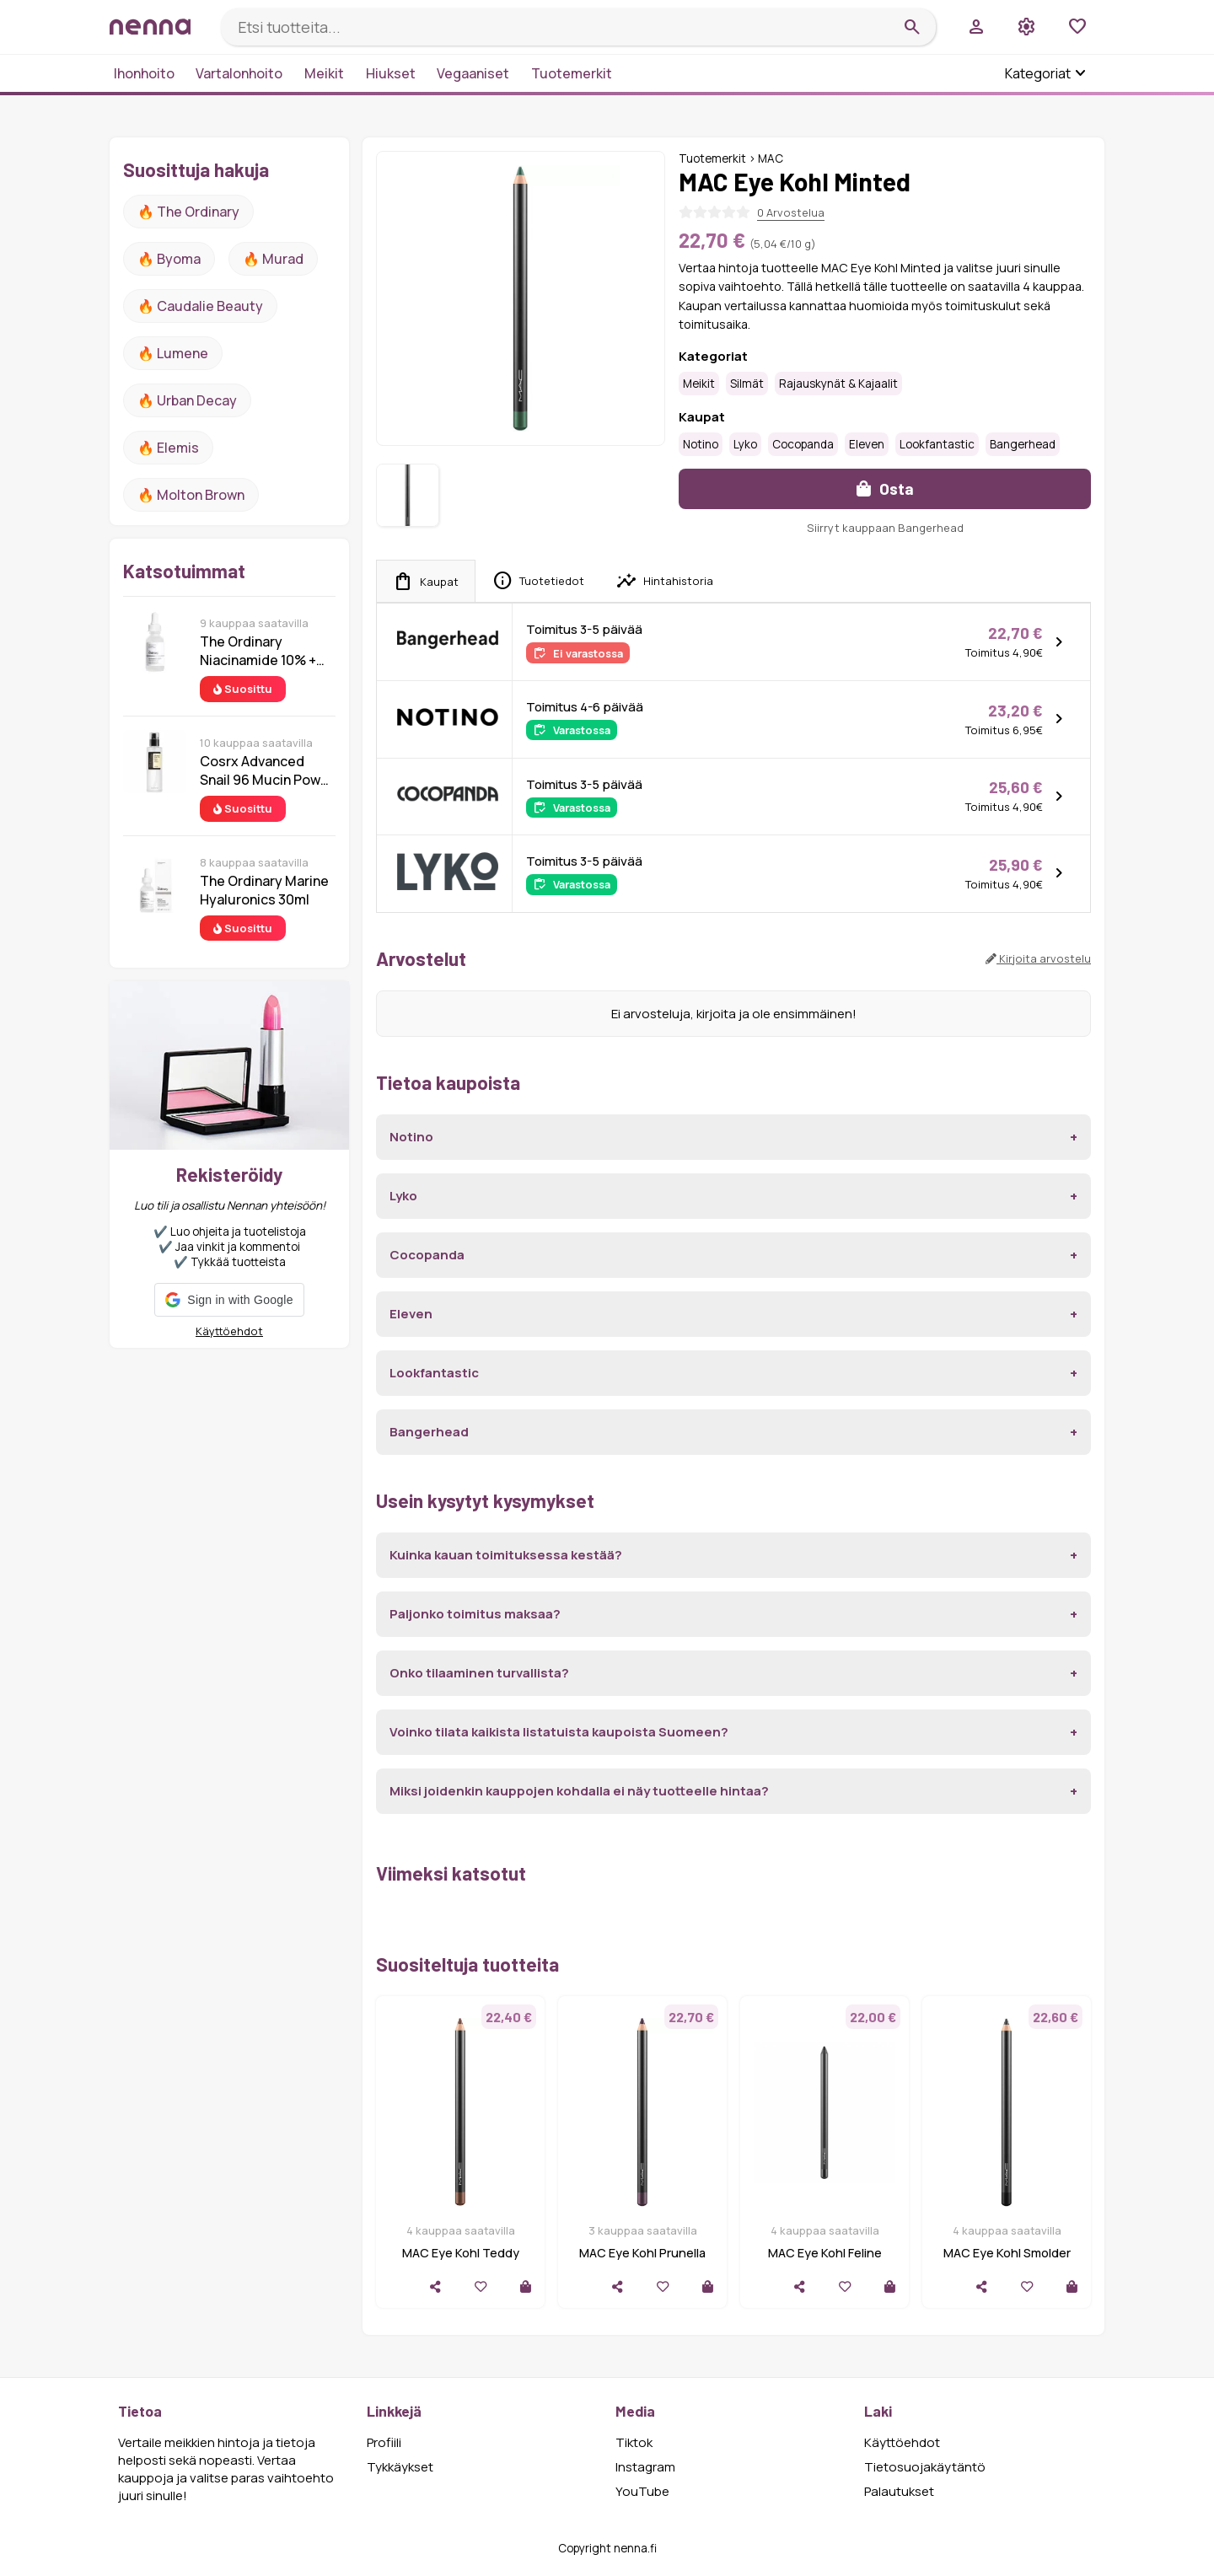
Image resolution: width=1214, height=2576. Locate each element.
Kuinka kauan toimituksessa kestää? (505, 1555)
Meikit (324, 73)
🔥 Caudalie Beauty (200, 306)
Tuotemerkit (571, 73)
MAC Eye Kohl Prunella (642, 2253)
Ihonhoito (144, 73)
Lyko (745, 444)
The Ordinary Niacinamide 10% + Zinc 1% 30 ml (258, 650)
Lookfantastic (937, 444)
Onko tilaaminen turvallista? (479, 1673)
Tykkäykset (400, 2467)
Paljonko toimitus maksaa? (475, 1614)
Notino (700, 444)
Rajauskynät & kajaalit (838, 383)
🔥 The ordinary (188, 211)
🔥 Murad (273, 259)
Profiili (384, 2442)
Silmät (747, 383)
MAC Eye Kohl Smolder (1007, 2253)
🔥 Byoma (169, 259)
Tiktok (634, 2442)
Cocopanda (803, 444)
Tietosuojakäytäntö (925, 2467)
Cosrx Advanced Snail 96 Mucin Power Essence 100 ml (267, 770)
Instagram (645, 2467)
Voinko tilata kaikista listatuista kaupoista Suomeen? (558, 1732)
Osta (885, 488)
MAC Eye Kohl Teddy (460, 2253)
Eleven (866, 444)
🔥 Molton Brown (190, 495)
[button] (229, 1300)
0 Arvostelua (791, 212)
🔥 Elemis (168, 447)
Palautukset (899, 2491)
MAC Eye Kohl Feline (825, 2253)
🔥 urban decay (187, 400)
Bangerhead (1023, 444)
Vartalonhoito (239, 73)
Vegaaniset (473, 73)
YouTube (642, 2491)
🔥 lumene (172, 353)
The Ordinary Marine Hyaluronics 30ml (264, 890)
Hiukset (391, 73)
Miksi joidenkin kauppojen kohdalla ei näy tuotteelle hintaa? (579, 1791)
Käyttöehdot (229, 1331)
